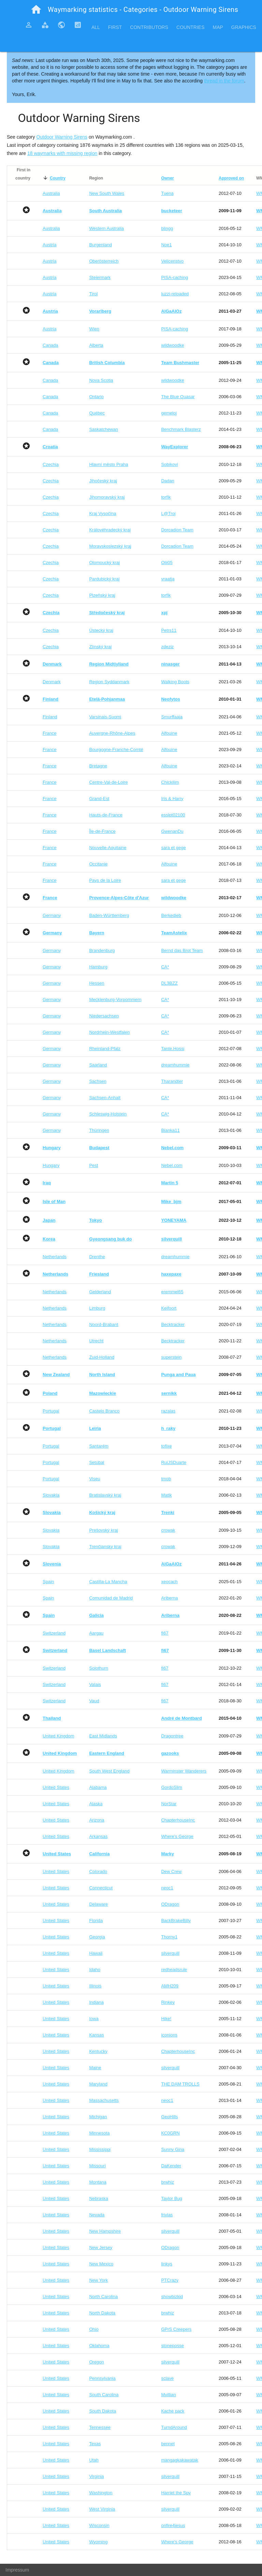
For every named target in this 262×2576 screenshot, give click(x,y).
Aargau (96, 1633)
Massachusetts (104, 2100)
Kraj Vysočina (102, 513)
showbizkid (172, 2296)
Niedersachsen (104, 1015)
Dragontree (172, 1735)
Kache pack (172, 2411)
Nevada (96, 2214)
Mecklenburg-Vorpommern (115, 999)
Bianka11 (170, 1130)
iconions (169, 2035)
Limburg (97, 1308)
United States (56, 1787)
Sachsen (97, 1081)
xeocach (169, 1581)
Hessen (96, 983)
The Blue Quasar (177, 396)
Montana (97, 2182)
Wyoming (98, 2541)
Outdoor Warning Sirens (61, 137)
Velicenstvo (172, 261)
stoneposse (172, 2345)
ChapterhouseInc (178, 1820)
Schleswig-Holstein (108, 1114)
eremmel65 (172, 1291)
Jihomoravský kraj (107, 497)
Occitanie (98, 864)
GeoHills (169, 2116)
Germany (52, 915)
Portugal (51, 1411)
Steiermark (100, 277)
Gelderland (100, 1291)
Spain (48, 1581)
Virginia (96, 2476)
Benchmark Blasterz (181, 429)
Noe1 (166, 244)
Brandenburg (102, 950)
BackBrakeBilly (176, 1920)
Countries (190, 27)
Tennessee (100, 2427)
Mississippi (100, 2149)
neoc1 (167, 1887)
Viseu (94, 1478)
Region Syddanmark (109, 681)
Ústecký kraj (101, 630)
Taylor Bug (171, 2198)
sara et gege (173, 847)
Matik (166, 1495)
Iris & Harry (172, 798)
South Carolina (103, 2394)
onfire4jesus (173, 2525)
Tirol (93, 293)
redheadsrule (174, 1969)
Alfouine (169, 733)
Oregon (96, 2361)
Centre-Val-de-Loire (108, 782)
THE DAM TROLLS (180, 2084)
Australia (51, 193)
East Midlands (103, 1735)
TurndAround (174, 2427)
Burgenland (100, 244)
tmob (166, 1478)
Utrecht (96, 1340)
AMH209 (169, 1985)
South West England (109, 1771)
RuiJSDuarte (173, 1462)
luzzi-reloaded (175, 293)
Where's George (177, 1836)
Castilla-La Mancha (108, 1581)
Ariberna (169, 1598)
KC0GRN (170, 2133)
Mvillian (168, 2394)
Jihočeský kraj (103, 480)
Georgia (97, 1936)
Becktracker (173, 1324)
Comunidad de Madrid (111, 1598)
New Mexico (101, 2263)
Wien (94, 328)
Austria (49, 244)
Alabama (97, 1787)
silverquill (170, 1953)
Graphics (243, 27)
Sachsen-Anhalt (104, 1097)
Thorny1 (169, 1936)
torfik (166, 497)
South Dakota (102, 2411)
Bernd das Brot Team (182, 950)
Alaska (95, 1803)
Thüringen (99, 1130)
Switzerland (54, 1633)
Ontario (96, 396)
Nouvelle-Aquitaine (107, 847)
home (36, 9)
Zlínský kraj (100, 646)
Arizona (96, 1820)
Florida (96, 1920)
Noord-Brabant (103, 1324)
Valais (95, 1684)
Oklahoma (99, 2345)
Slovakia (51, 1495)
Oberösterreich (103, 261)
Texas (95, 2443)
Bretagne (98, 765)
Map (218, 27)
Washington (100, 2492)
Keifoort (168, 1308)
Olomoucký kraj (104, 562)
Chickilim (170, 782)
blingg (167, 228)
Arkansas (98, 1836)
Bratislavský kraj (105, 1495)
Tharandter (172, 1081)
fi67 (164, 1633)
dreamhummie (175, 1064)
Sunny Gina (172, 2149)
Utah (93, 2460)
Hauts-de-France (105, 814)
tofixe (166, 1446)
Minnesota (99, 2133)
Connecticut (101, 1887)
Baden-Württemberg (109, 915)
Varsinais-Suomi (105, 716)
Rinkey (168, 2002)
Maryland (98, 2084)
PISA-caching (174, 277)
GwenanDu (172, 831)
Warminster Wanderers (183, 1771)
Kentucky (98, 2051)
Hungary (51, 1165)
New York (98, 2280)
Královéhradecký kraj (109, 529)
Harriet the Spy (176, 2492)
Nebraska (98, 2198)
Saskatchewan (103, 429)
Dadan (167, 480)
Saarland (98, 1064)
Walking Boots (175, 681)
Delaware (98, 1904)
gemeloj (169, 413)
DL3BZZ (169, 983)
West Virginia (102, 2509)
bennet (168, 2443)
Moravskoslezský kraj (110, 546)
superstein (171, 1357)
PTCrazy (169, 2280)
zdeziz (167, 646)
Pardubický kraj (104, 578)
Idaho (94, 1969)
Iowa (93, 2018)
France (49, 733)
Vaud (94, 1700)
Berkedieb (171, 915)
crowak (168, 1530)
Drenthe (97, 1256)
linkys (166, 2263)
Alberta (96, 345)
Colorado (98, 1871)
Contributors (149, 27)
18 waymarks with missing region (62, 153)
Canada (50, 345)
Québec (97, 413)
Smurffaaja (172, 716)
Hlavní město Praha (108, 464)
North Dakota (102, 2312)
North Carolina (103, 2296)
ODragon (170, 1904)
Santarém (98, 1446)
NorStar (168, 1803)
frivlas (167, 2214)
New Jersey (100, 2247)
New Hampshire (104, 2231)
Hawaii (95, 1953)
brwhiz (167, 2182)
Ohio (93, 2329)
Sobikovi (169, 464)
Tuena (167, 193)
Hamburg (98, 966)
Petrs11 (168, 630)
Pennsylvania (102, 2378)
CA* (165, 966)
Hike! (166, 2018)
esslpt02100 (173, 814)
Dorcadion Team (177, 529)
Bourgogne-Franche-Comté (116, 749)
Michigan (98, 2116)
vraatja (167, 578)
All (95, 27)
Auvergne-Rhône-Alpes (112, 733)
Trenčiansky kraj (105, 1546)
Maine (95, 2067)
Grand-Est (99, 798)
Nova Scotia (101, 380)
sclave (167, 2378)
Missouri (97, 2165)
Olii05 (166, 562)
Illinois (95, 1985)
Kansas (96, 2035)
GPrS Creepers (176, 2329)
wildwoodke (172, 345)
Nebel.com (171, 1165)
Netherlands (55, 1256)
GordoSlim (171, 1787)
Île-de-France (102, 831)
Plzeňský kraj (102, 595)
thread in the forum (224, 80)
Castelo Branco (104, 1411)
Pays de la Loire (105, 880)
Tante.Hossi (172, 1048)
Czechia (51, 464)
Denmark (52, 681)
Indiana (96, 2002)
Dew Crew (171, 1871)
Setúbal (96, 1462)
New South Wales (106, 193)
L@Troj (168, 513)
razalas (168, 1411)
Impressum (17, 2570)
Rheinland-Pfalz (104, 1048)
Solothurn (98, 1668)
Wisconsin (99, 2525)
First (115, 27)
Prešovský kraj (103, 1530)
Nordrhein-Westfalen (109, 1032)
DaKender (171, 2165)
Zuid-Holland (101, 1357)
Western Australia (106, 228)
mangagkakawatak (179, 2460)
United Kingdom (58, 1735)
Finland (50, 716)
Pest (93, 1165)
